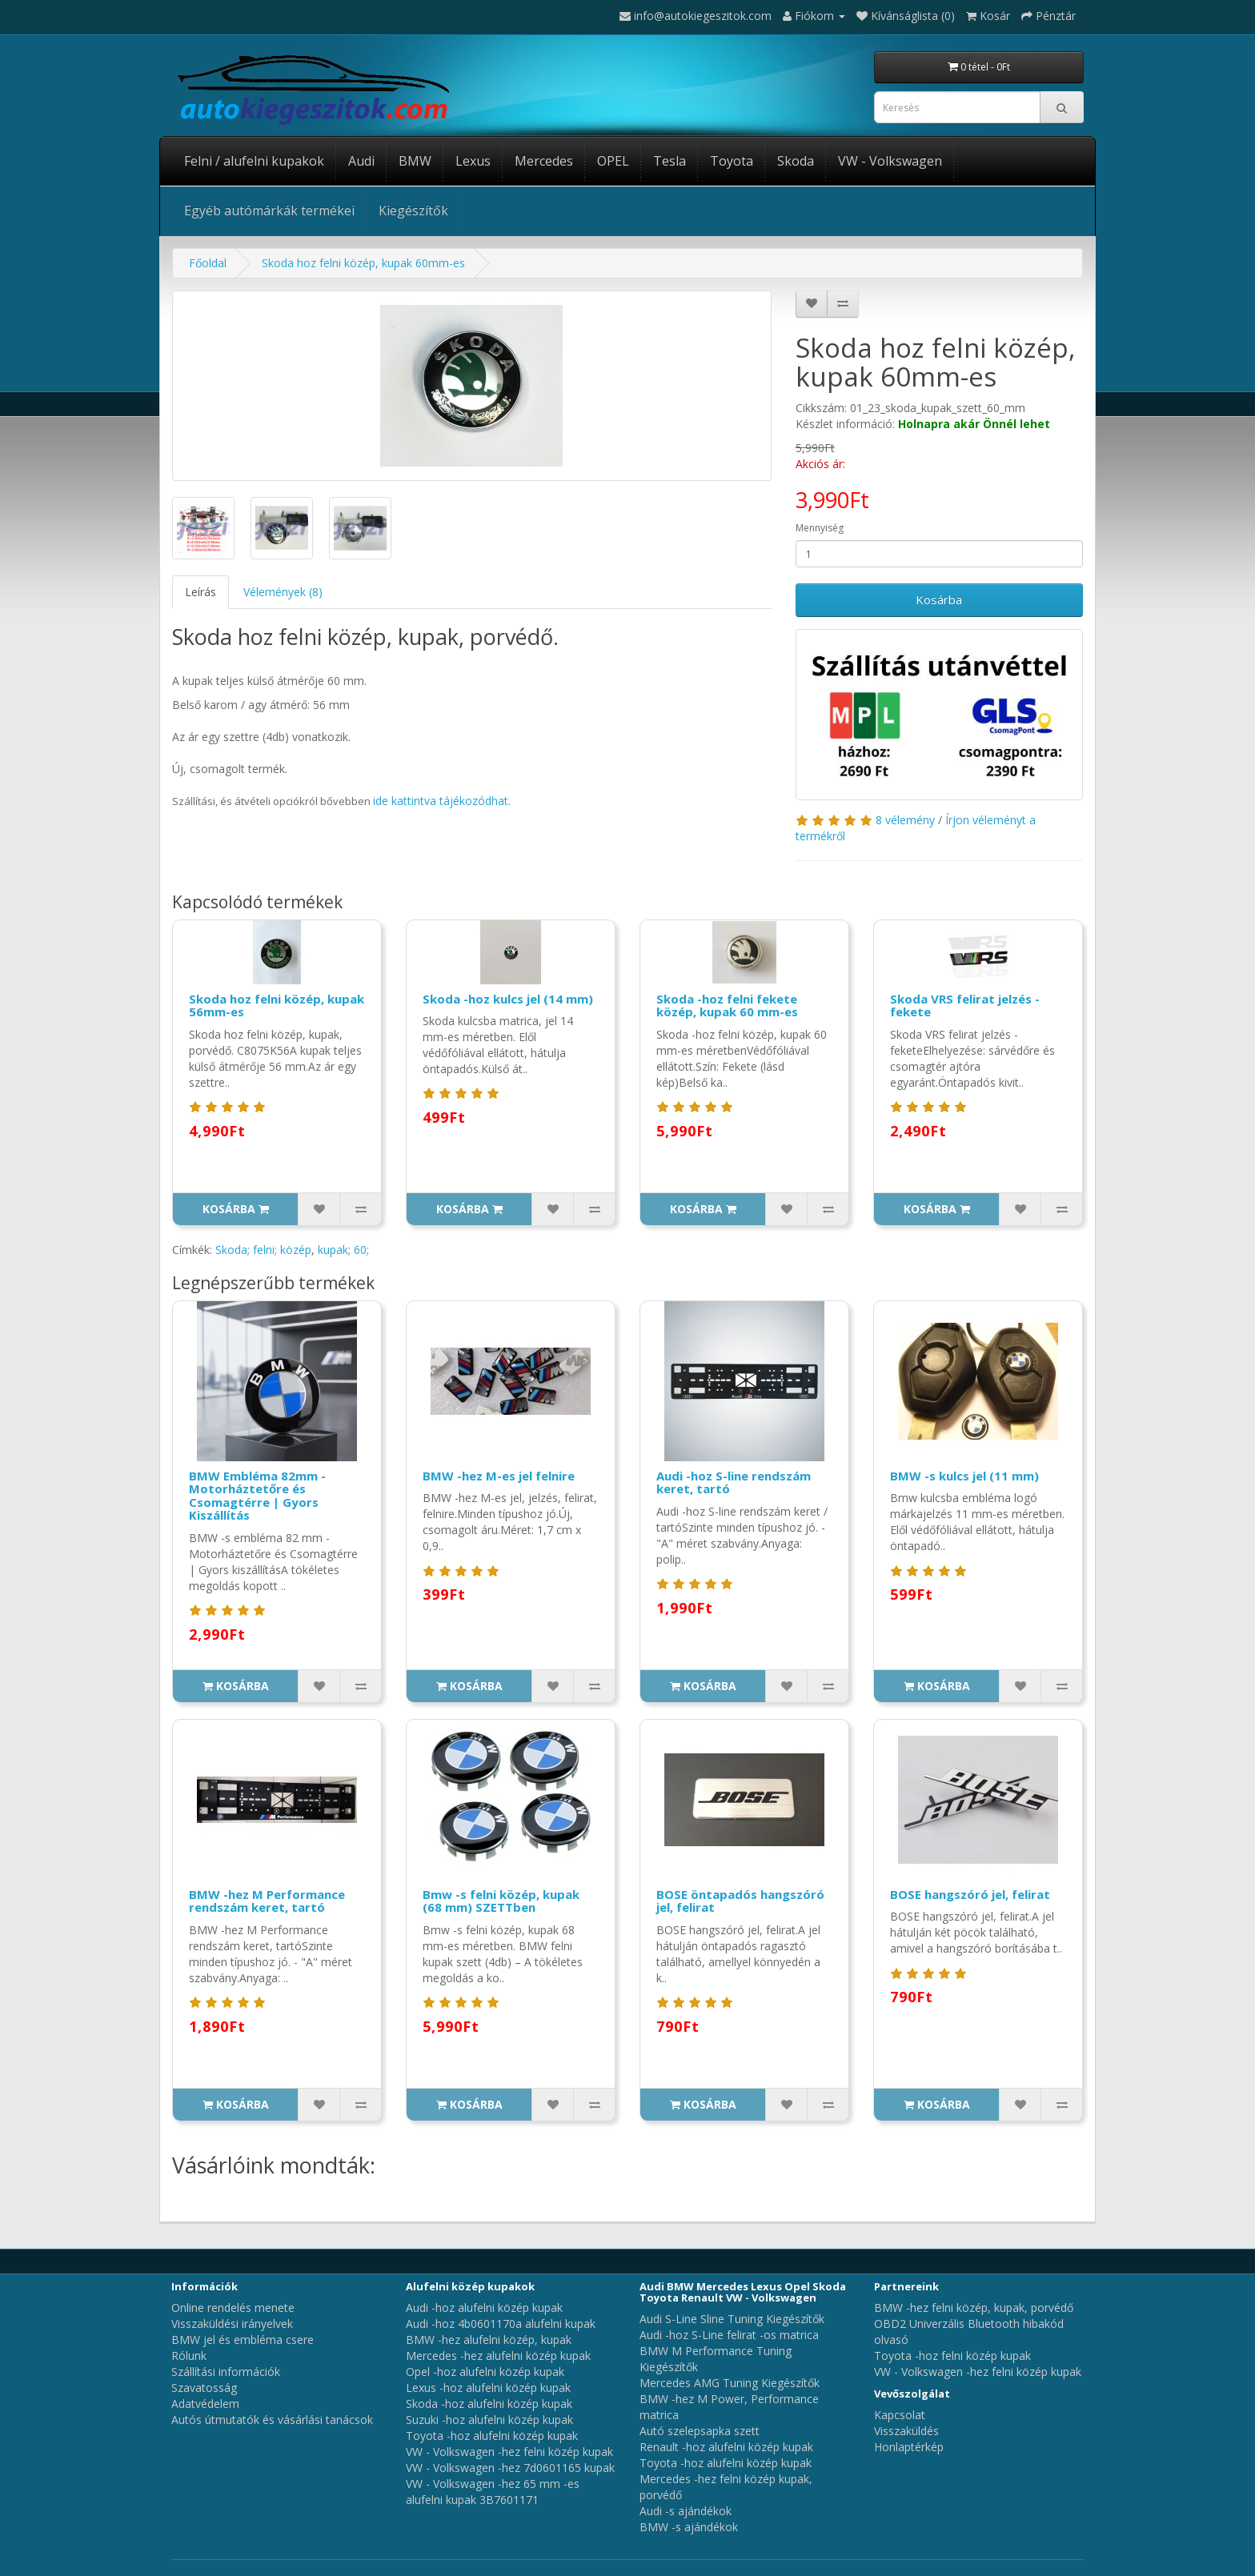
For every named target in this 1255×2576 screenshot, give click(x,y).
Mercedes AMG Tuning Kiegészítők (730, 2382)
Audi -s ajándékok (686, 2510)
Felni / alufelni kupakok (254, 161)
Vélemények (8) (283, 591)
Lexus (473, 161)
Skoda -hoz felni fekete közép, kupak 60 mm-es (727, 1005)
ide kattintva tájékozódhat (440, 800)
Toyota (731, 161)
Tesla (669, 161)
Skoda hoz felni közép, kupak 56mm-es (276, 1005)
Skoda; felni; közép (263, 1249)
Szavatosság (204, 2387)
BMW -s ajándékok (689, 2526)
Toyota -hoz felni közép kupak (952, 2355)
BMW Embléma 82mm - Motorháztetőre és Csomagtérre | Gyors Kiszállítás (257, 1496)
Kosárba (939, 599)
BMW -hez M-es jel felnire (499, 1476)
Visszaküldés (906, 2430)
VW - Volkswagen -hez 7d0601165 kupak (510, 2467)
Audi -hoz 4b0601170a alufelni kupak (500, 2323)
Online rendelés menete (233, 2307)
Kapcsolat (899, 2414)
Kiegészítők (413, 210)
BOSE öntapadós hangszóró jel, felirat (740, 1901)
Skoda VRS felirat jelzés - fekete (965, 1005)
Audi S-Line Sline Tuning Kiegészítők (732, 2318)
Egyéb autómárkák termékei (269, 210)
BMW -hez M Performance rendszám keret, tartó (267, 1901)
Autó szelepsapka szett (700, 2430)
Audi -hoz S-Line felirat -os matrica (729, 2334)
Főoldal (208, 262)
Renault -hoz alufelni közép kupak (726, 2446)
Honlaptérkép (909, 2446)
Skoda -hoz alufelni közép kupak (489, 2403)
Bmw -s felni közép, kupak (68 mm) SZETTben (501, 1901)
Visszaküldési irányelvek (232, 2323)
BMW (415, 161)
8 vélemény (905, 819)
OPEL (613, 161)
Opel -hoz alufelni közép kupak (485, 2371)
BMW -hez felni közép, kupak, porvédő (973, 2307)
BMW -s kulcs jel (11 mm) (964, 1476)
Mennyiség (820, 528)
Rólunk (188, 2355)
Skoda (795, 161)
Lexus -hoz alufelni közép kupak (488, 2387)
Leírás (200, 591)
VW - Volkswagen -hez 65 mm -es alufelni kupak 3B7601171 (492, 2491)
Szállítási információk (225, 2371)
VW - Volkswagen (890, 161)
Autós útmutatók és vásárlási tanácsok (272, 2419)
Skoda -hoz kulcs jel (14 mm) (508, 999)
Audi (361, 161)
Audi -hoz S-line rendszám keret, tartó (733, 1482)
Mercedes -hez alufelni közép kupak (498, 2355)
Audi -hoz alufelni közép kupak (484, 2307)
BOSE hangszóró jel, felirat (970, 1894)
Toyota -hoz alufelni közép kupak (492, 2435)
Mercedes (544, 161)
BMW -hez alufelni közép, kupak (488, 2339)
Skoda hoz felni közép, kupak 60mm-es (363, 262)
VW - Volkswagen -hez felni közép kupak (509, 2451)
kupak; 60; (343, 1249)
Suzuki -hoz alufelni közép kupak (489, 2419)
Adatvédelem (205, 2403)
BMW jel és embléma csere (242, 2339)
